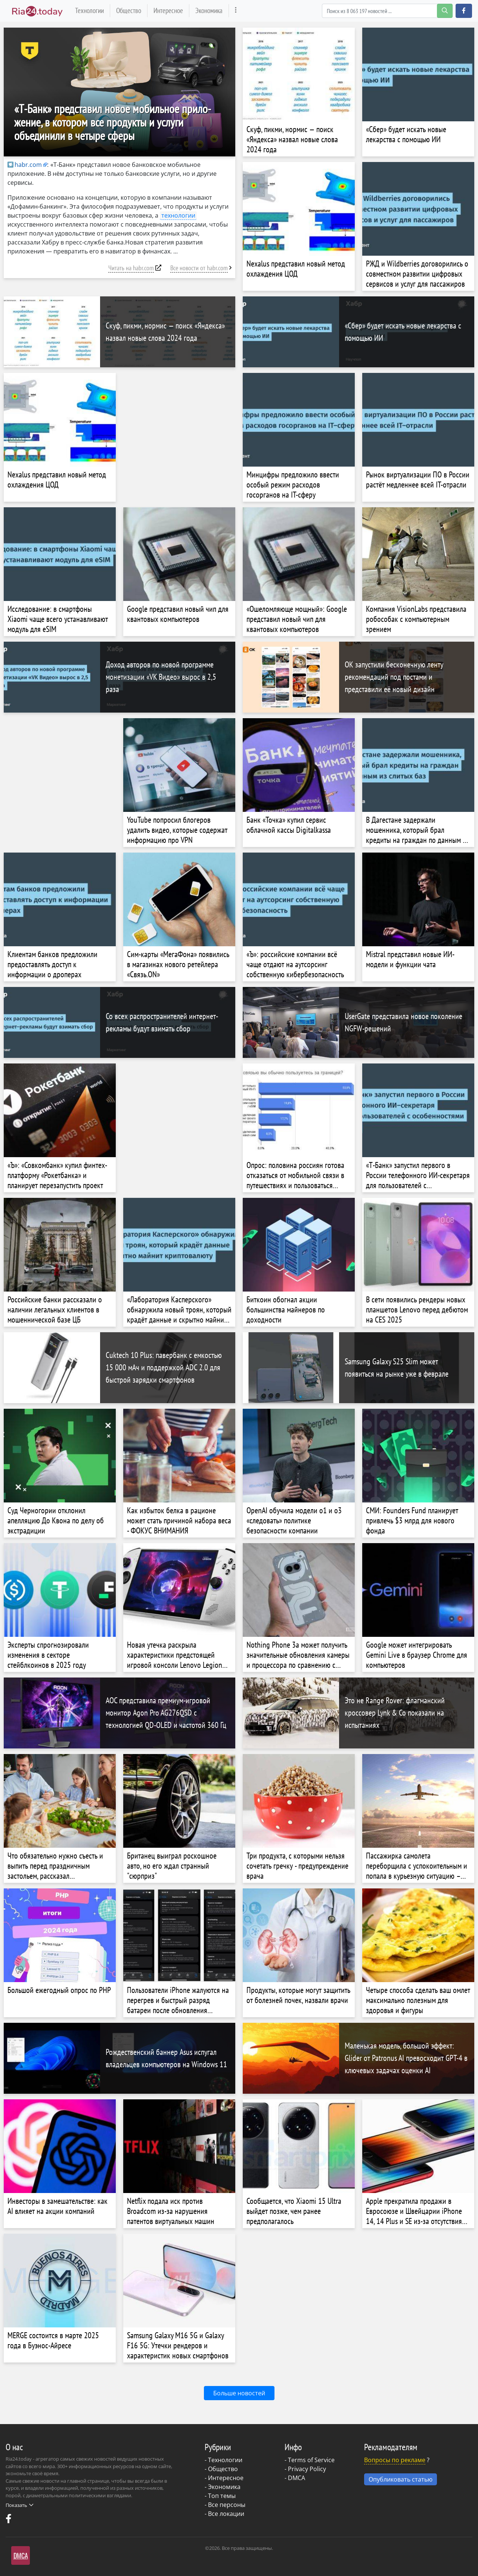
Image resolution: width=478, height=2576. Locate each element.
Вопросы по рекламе (394, 2460)
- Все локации (224, 2514)
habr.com (24, 165)
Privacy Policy (307, 2469)
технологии (178, 215)
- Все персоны (225, 2505)
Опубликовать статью (400, 2479)
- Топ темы (220, 2496)
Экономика (209, 10)
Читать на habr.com (131, 268)
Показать (19, 2505)
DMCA (296, 2478)
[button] (464, 11)
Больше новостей (239, 2393)
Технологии (89, 10)
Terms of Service (311, 2460)
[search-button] (445, 11)
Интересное (168, 10)
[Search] (387, 11)
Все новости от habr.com (199, 268)
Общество (128, 10)
